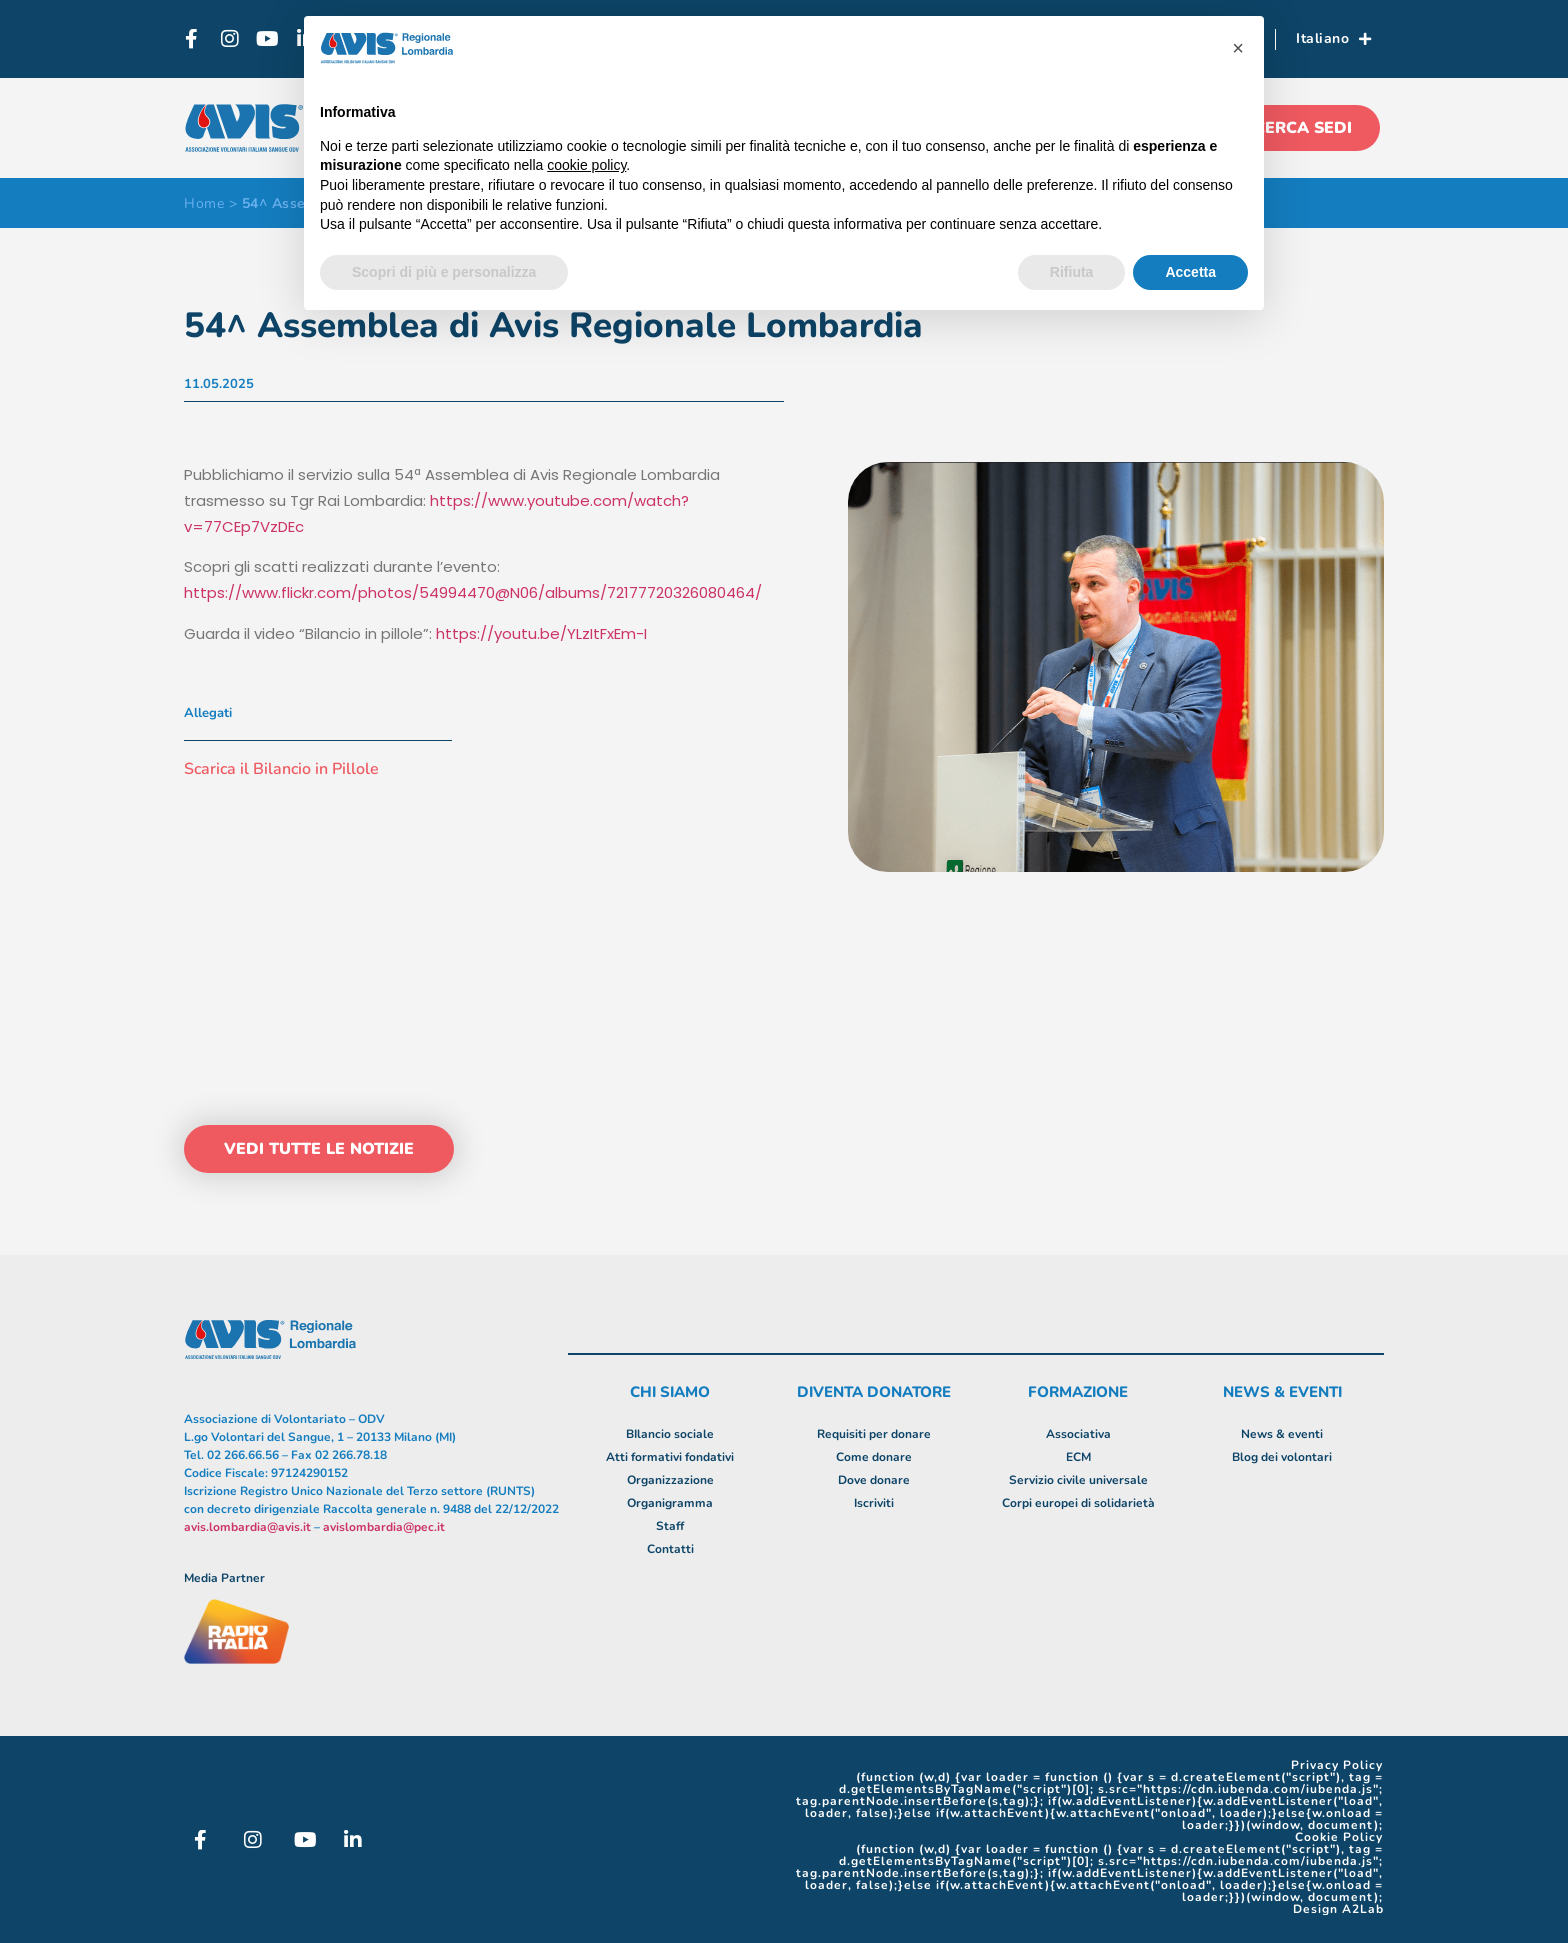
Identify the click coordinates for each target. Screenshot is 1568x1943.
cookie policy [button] (586, 165)
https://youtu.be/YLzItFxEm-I (541, 633)
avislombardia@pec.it (384, 1527)
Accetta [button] (1190, 272)
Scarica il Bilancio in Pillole (281, 769)
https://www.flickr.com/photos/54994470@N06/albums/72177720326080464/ (473, 592)
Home (204, 203)
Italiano (1334, 39)
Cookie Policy (1339, 1837)
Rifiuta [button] (1072, 272)
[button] (1238, 48)
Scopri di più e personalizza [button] (444, 272)
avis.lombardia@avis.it (247, 1527)
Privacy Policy (1337, 1765)
